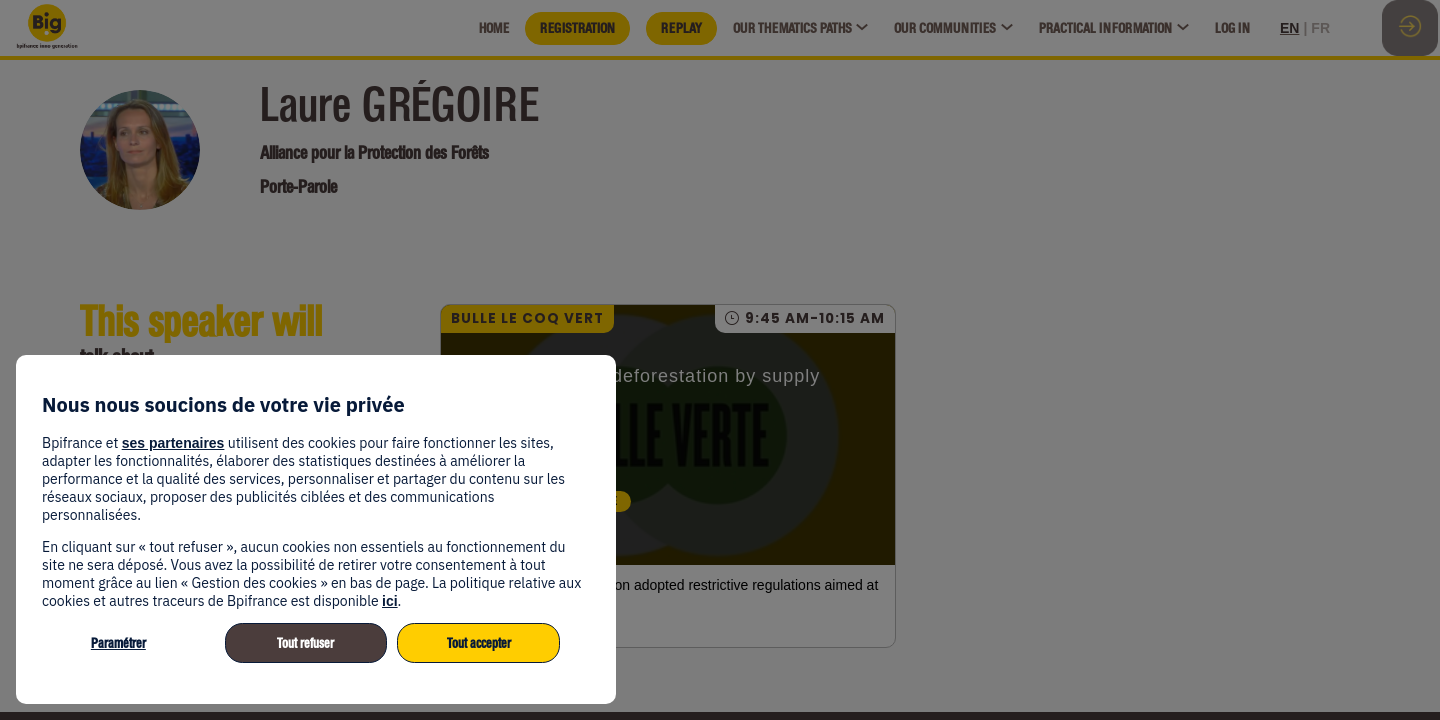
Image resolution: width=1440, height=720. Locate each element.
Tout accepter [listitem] (479, 643)
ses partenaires (173, 443)
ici (390, 601)
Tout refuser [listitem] (305, 643)
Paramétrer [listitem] (118, 643)
